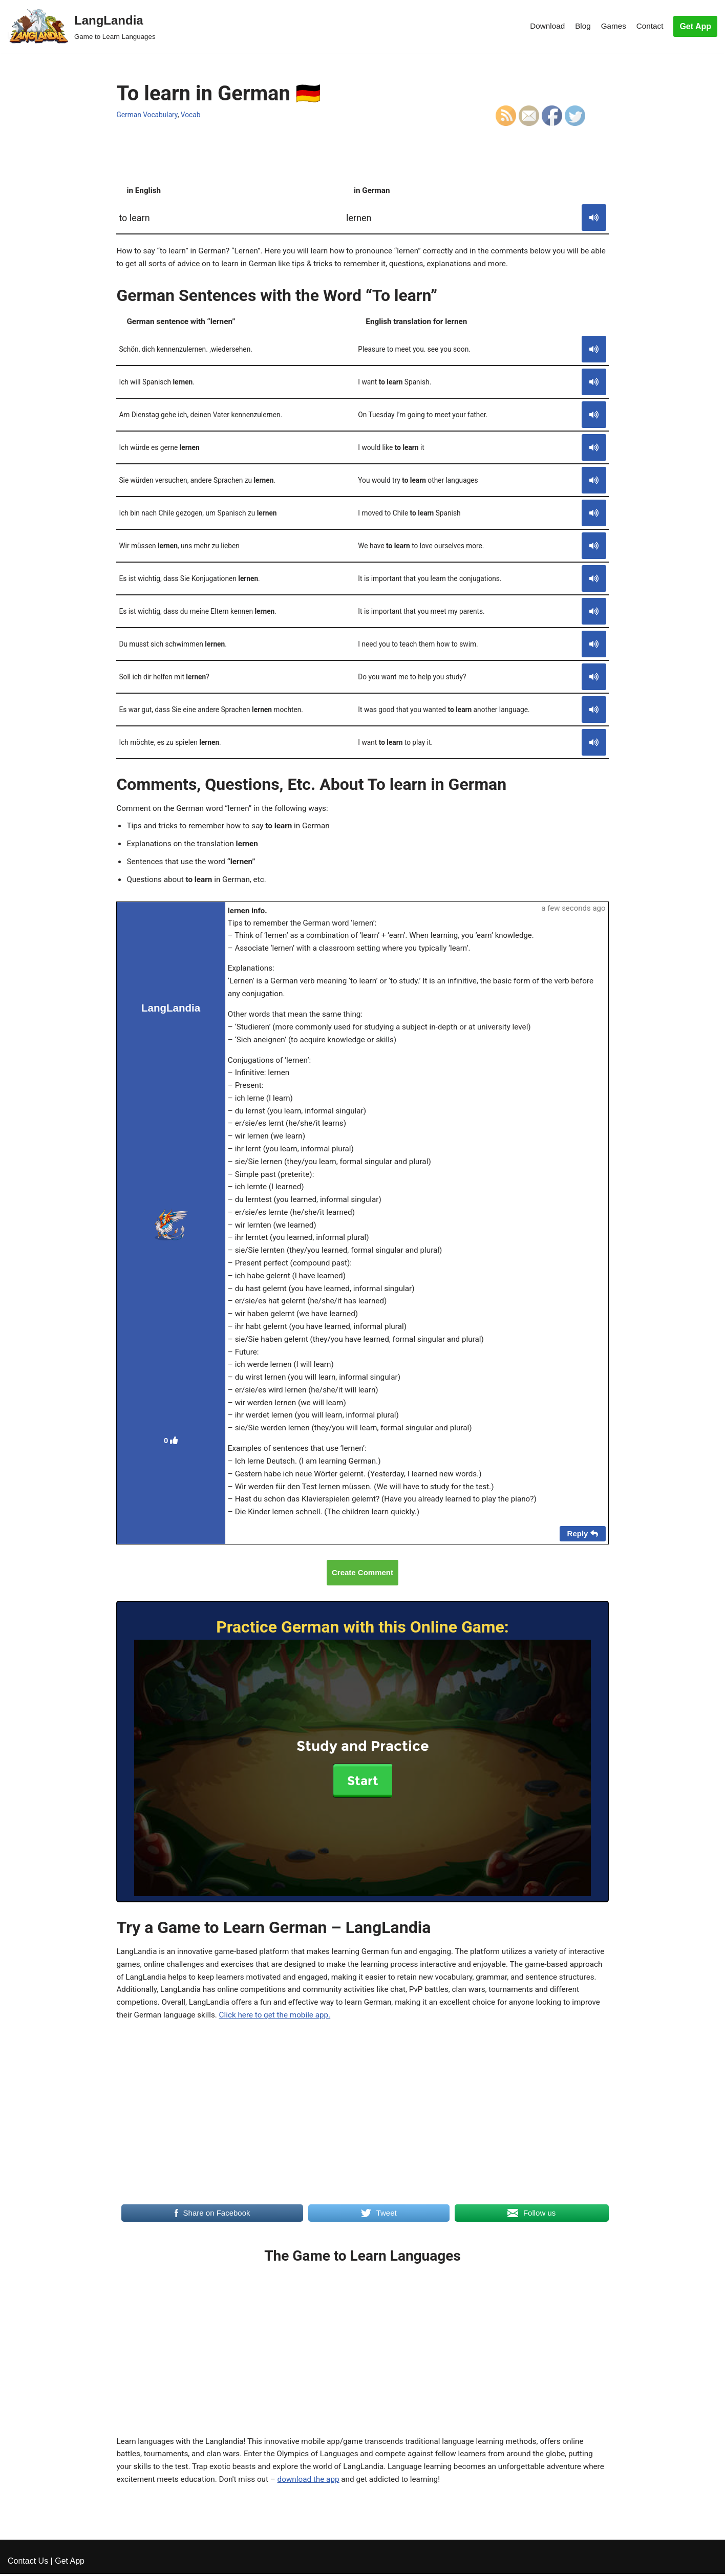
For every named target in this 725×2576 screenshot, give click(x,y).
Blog (580, 26)
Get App (695, 26)
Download (543, 26)
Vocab (194, 115)
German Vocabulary (148, 115)
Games (612, 26)
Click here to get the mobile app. (418, 2101)
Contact (649, 26)
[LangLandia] (82, 26)
